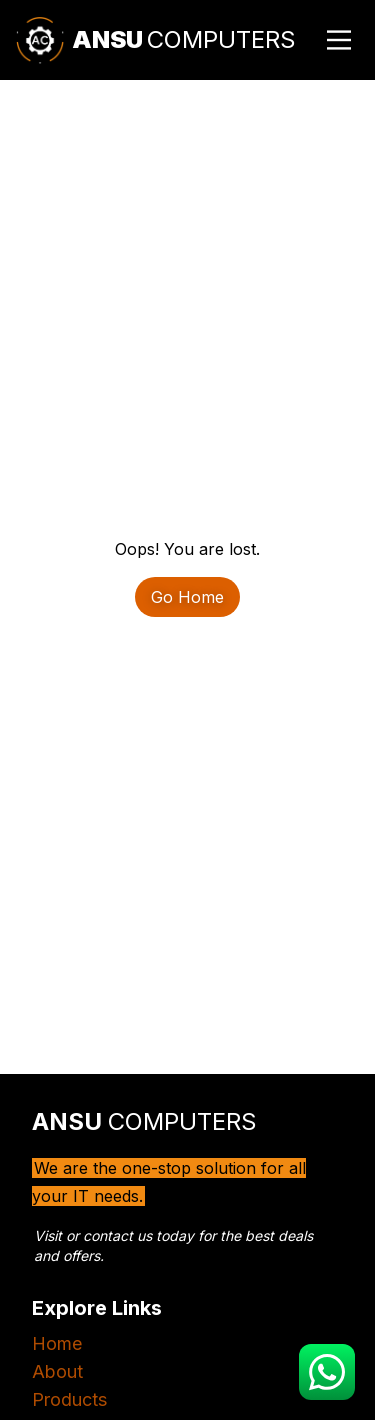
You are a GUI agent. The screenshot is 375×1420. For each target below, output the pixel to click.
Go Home (187, 597)
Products (69, 1399)
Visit (48, 1235)
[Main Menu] (339, 40)
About (57, 1371)
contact (108, 1235)
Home (57, 1343)
